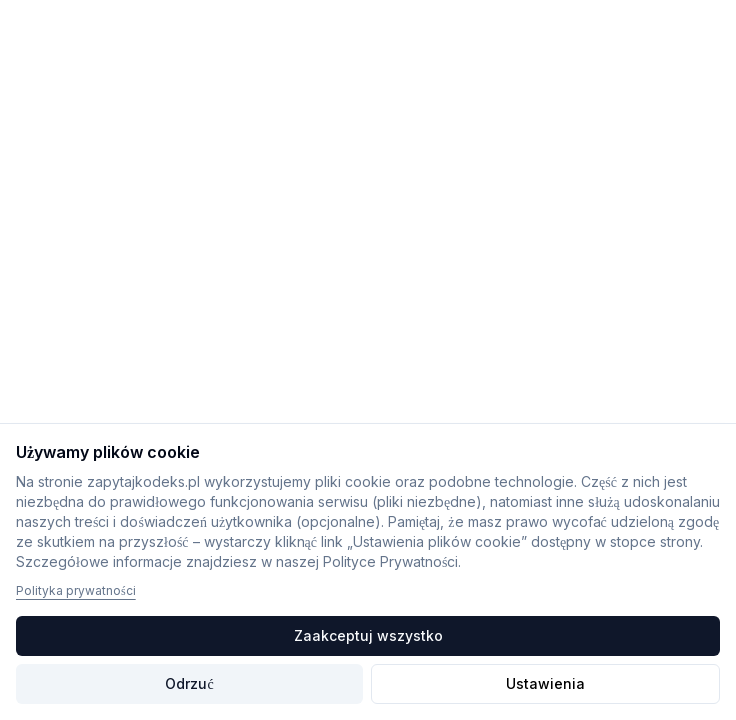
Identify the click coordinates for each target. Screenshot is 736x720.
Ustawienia (545, 683)
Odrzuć (189, 683)
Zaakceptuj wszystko (368, 635)
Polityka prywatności (76, 590)
